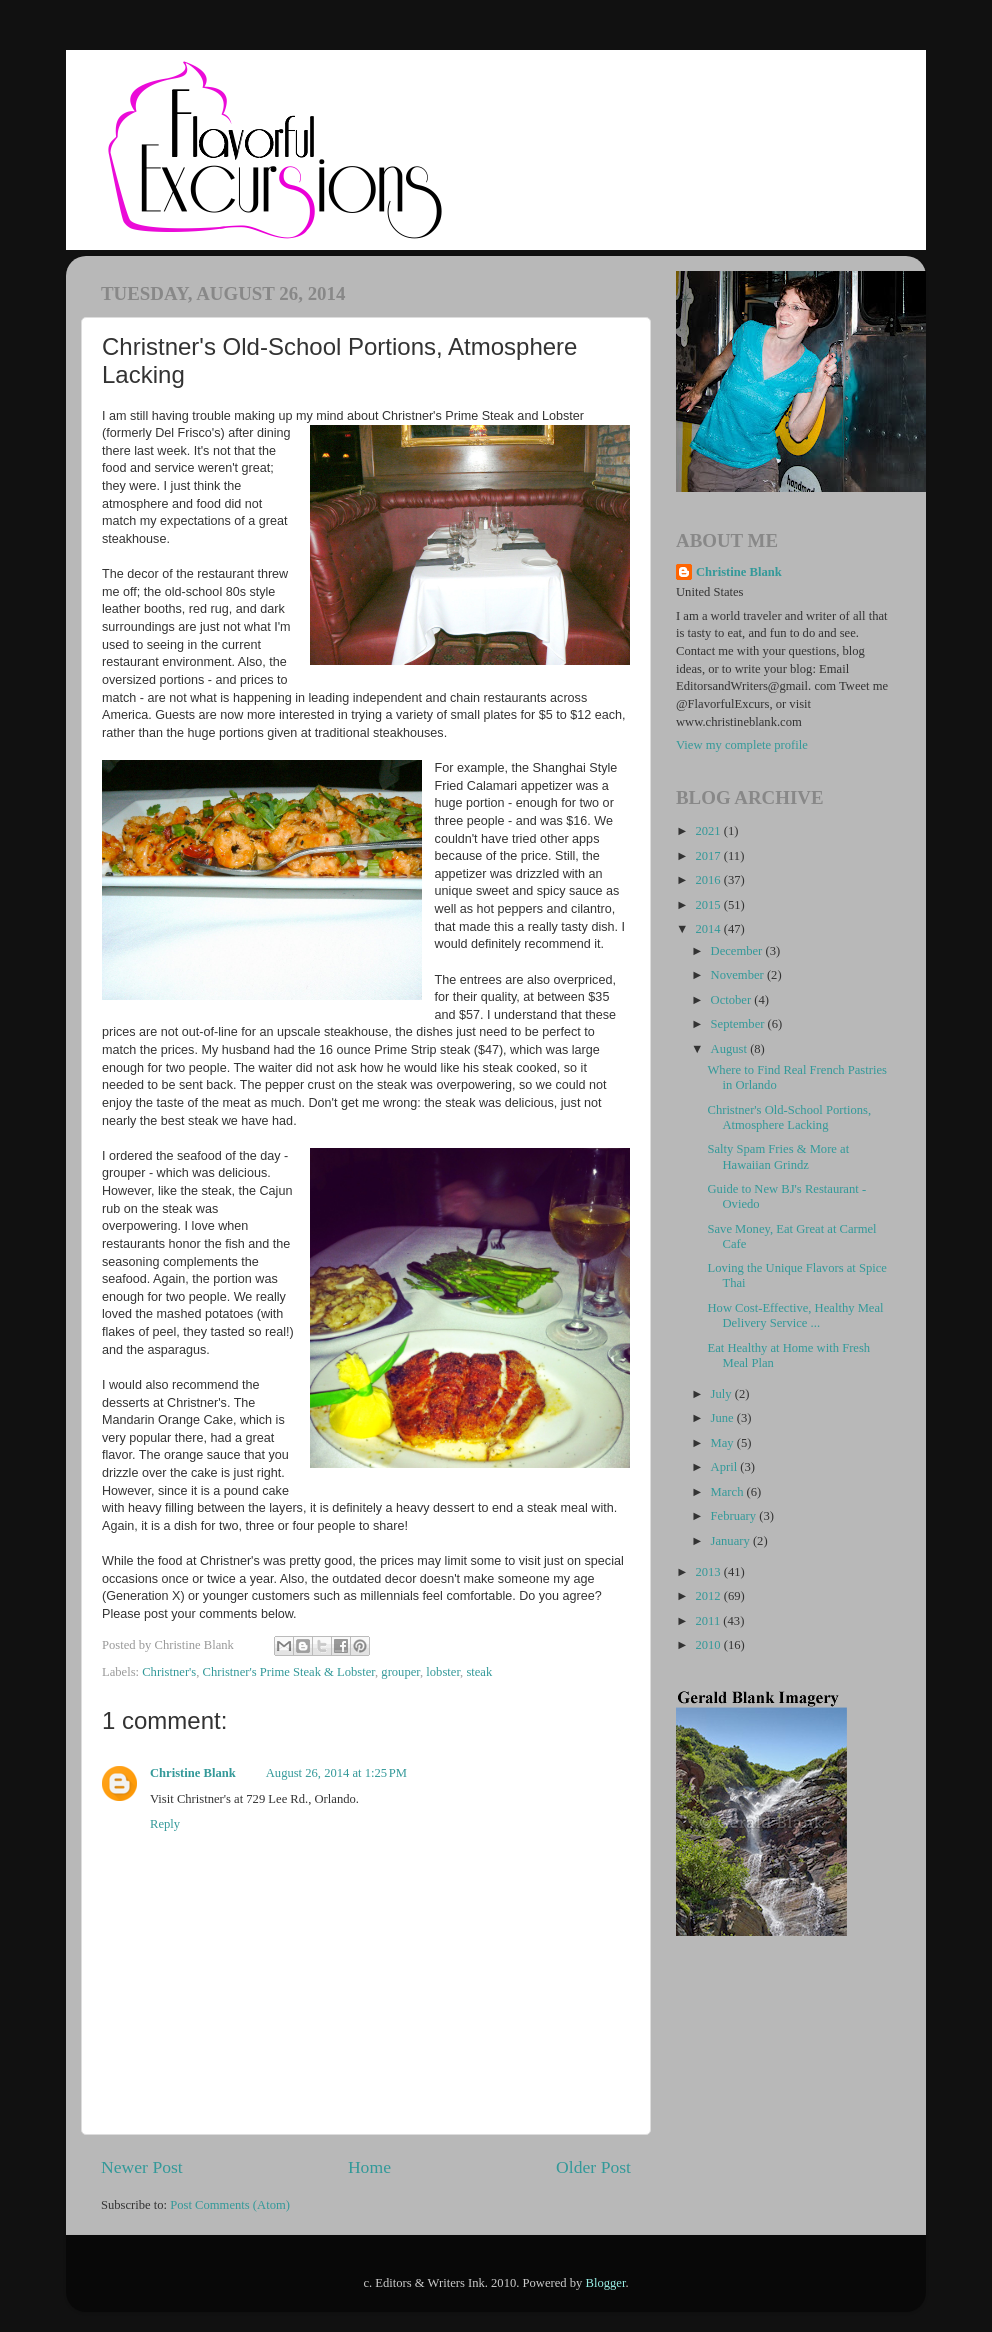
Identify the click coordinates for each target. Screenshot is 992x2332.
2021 (709, 831)
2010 (709, 1645)
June (724, 1418)
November (739, 975)
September (739, 1024)
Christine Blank (193, 1773)
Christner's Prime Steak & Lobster (289, 1672)
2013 (709, 1572)
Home (369, 2167)
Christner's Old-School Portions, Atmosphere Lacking (789, 1117)
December (738, 951)
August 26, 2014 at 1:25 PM (336, 1773)
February (735, 1516)
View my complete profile (742, 745)
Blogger (606, 2283)
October (733, 1000)
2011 (709, 1621)
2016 (709, 880)
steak (479, 1672)
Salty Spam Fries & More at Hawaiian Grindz (778, 1156)
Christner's (169, 1672)
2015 (709, 905)
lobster (443, 1672)
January (732, 1541)
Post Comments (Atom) (230, 2205)
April (726, 1467)
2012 (709, 1596)
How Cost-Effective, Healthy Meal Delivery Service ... (795, 1315)
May (724, 1443)
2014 (709, 929)
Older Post (593, 2167)
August (731, 1049)
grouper (400, 1672)
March (729, 1492)
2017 (709, 856)
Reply (165, 1824)
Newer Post (142, 2167)
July (723, 1394)
